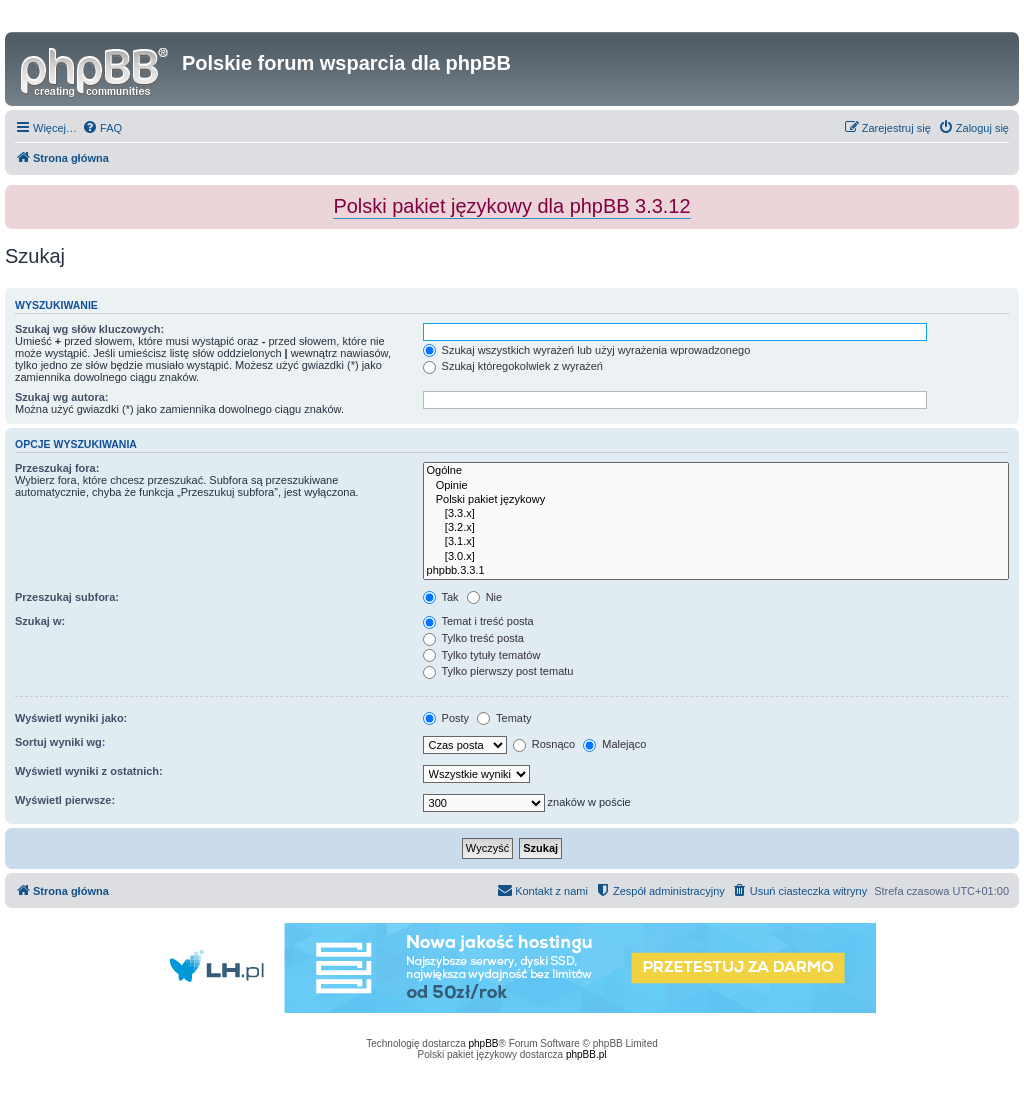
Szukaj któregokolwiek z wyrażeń (513, 366)
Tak (441, 597)
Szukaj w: (40, 621)
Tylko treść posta (473, 638)
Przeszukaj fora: (57, 468)
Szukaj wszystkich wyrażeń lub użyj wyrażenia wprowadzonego (587, 350)
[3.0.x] (716, 557)
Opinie (716, 486)
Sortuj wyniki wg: (60, 742)
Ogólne (716, 471)
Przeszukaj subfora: (67, 597)
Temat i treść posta (478, 621)
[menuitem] (102, 128)
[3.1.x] (716, 542)
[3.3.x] (716, 514)
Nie (485, 597)
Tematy (504, 718)
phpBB (484, 1043)
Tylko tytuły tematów (482, 655)
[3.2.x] (716, 528)
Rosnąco (544, 744)
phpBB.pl (586, 1054)
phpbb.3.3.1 (716, 571)
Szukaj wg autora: (62, 397)
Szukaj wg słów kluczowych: (89, 329)
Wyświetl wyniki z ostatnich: (89, 771)
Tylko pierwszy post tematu (498, 671)
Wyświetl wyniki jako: (71, 718)
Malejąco (614, 744)
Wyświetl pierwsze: (65, 800)
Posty (446, 718)
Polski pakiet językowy (716, 500)
